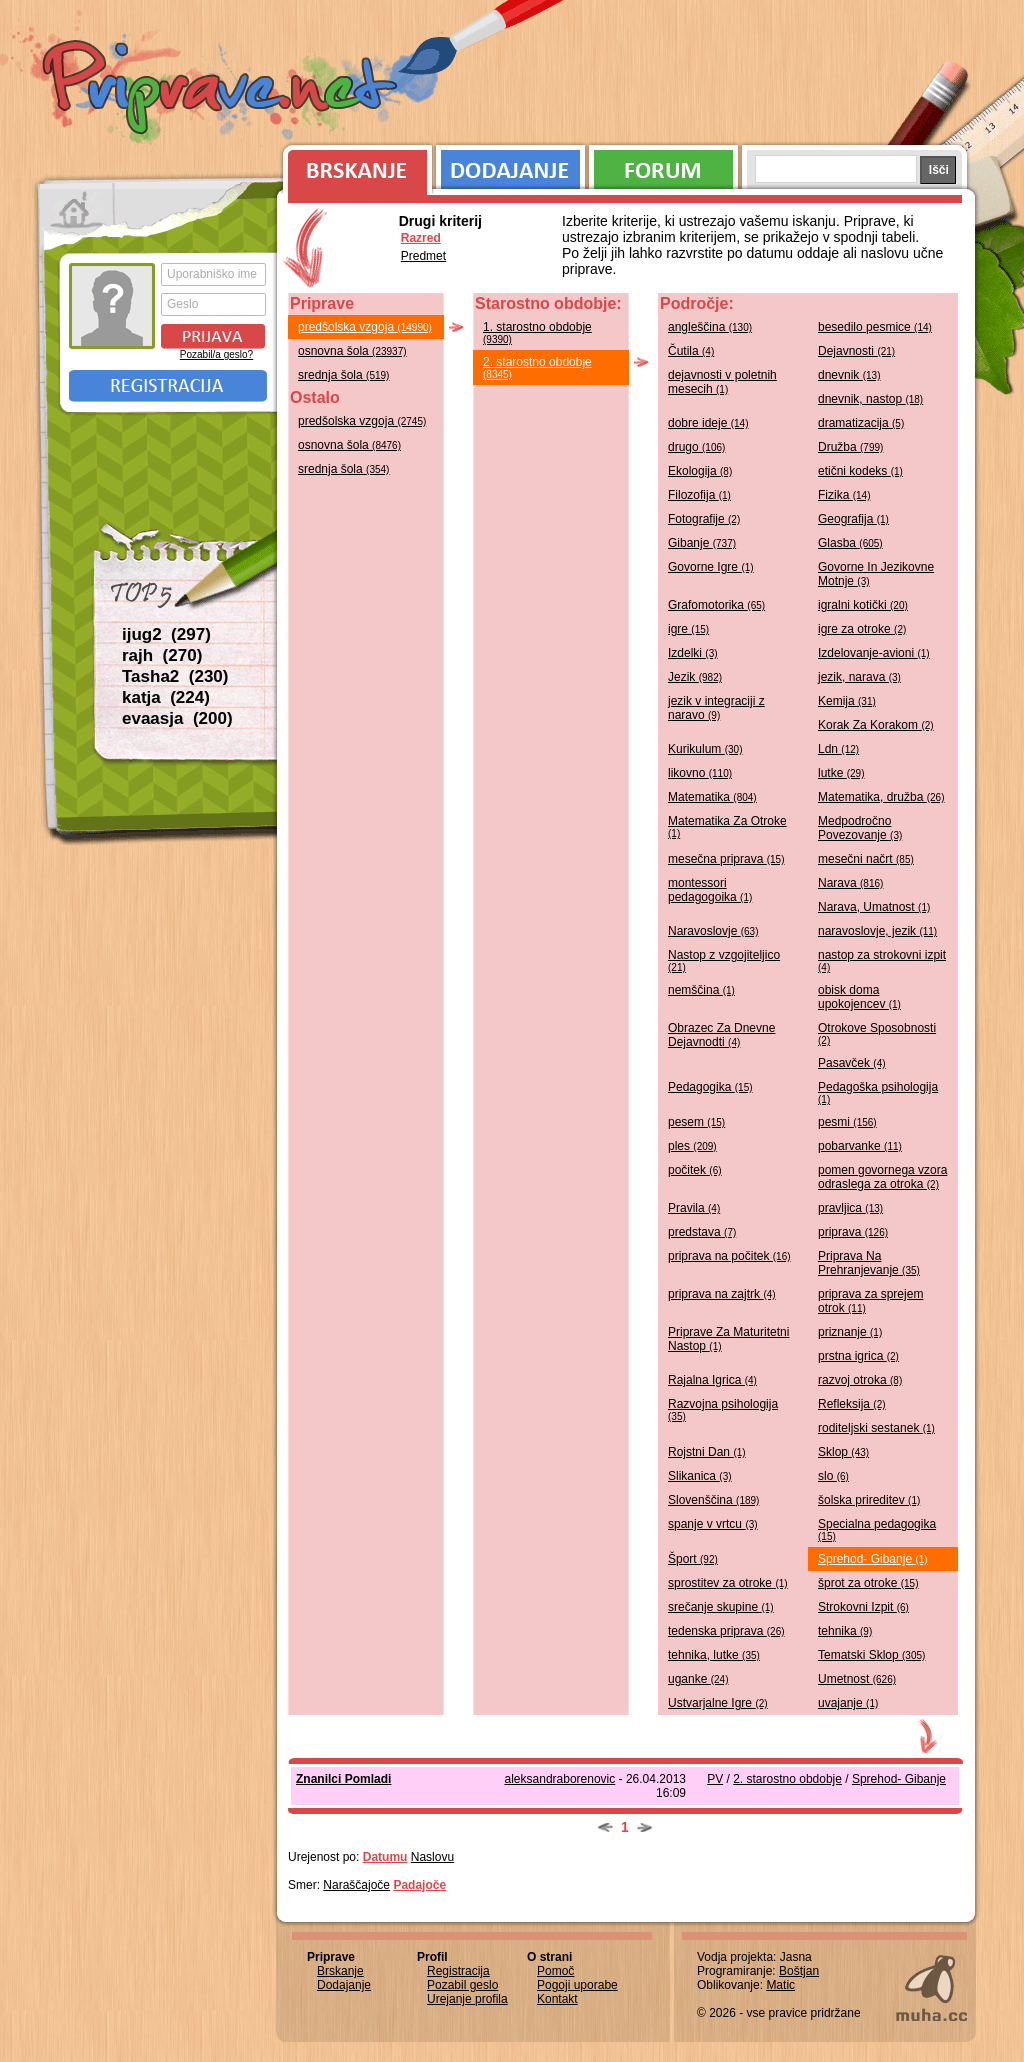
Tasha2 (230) (175, 676)
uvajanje (848, 1703)
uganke (698, 1679)
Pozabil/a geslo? (216, 354)
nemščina (701, 990)
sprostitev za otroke (728, 1583)
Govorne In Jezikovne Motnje (876, 574)
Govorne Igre (711, 567)
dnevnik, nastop (870, 399)
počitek (695, 1170)
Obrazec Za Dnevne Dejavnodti (721, 1035)
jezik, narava (859, 677)
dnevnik (849, 375)
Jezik (695, 677)
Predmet (423, 256)
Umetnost (857, 1679)
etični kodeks (860, 471)
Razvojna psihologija (723, 1409)
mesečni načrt (866, 859)
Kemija (847, 701)
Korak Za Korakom (876, 725)
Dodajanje (510, 165)
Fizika (844, 495)
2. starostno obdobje (537, 367)
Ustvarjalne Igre (718, 1703)
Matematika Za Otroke (727, 826)
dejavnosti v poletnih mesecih (722, 382)
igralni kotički (863, 605)
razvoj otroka (860, 1380)
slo (833, 1476)
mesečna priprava (726, 859)
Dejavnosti (856, 351)
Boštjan (799, 1971)
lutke (841, 773)
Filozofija (699, 495)
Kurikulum (705, 749)
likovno (700, 773)
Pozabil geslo (462, 1985)
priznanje (850, 1332)
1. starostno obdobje (537, 332)
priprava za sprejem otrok (870, 1301)
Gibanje (702, 543)
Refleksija (852, 1404)
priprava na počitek (729, 1256)
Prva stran (76, 210)
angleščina (710, 327)
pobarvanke (860, 1146)
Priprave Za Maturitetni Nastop (728, 1339)
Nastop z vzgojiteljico (724, 960)
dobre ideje (708, 423)
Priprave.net (222, 90)
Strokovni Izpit (863, 1607)
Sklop (843, 1452)
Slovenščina (713, 1500)
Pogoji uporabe (577, 1985)
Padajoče (419, 1885)
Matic (780, 1985)
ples (692, 1146)
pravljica (850, 1208)
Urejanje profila (467, 1999)
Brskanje (354, 165)
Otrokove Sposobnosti (877, 1033)
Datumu (385, 1857)
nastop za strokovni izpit (882, 960)
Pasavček (852, 1063)
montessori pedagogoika (710, 890)
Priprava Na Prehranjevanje (869, 1263)
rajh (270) (162, 655)
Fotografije (704, 519)
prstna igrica (858, 1356)
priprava (853, 1232)
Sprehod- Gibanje (873, 1559)
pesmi (847, 1122)
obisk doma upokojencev (859, 997)
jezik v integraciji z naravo (716, 708)
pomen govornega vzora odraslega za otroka (882, 1177)
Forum (663, 165)
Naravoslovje (713, 931)
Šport (693, 1559)
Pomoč (555, 1971)
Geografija (853, 519)
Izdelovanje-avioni (874, 653)
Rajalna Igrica (712, 1380)
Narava (850, 883)
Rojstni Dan (707, 1452)
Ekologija (700, 471)
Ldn (838, 749)
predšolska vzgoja (365, 327)
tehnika (845, 1631)
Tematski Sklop (871, 1655)
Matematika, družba (881, 797)
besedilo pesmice (875, 327)
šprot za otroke (868, 1583)
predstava (702, 1232)
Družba (850, 447)
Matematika (712, 797)
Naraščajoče (356, 1885)
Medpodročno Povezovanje (860, 828)
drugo (696, 447)
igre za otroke (862, 629)
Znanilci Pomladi (343, 1779)
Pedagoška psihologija (878, 1092)
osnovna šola (352, 351)
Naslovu (432, 1857)
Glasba (850, 543)
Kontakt (557, 1999)
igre (688, 629)
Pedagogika (710, 1087)
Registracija (168, 386)
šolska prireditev (869, 1500)
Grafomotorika (716, 605)
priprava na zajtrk (722, 1294)
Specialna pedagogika (877, 1529)
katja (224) (166, 697)
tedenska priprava (726, 1631)
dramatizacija (861, 423)
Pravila (694, 1208)
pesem (696, 1122)
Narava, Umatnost (874, 907)
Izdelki (693, 653)
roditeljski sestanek (876, 1428)
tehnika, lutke (714, 1655)
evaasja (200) (177, 718)
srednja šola (343, 375)
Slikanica (700, 1476)
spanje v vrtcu (713, 1524)
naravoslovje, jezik (877, 931)
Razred (421, 238)
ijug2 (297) (166, 634)
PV (715, 1779)
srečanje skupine (721, 1607)
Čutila (691, 351)
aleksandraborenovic (560, 1779)
